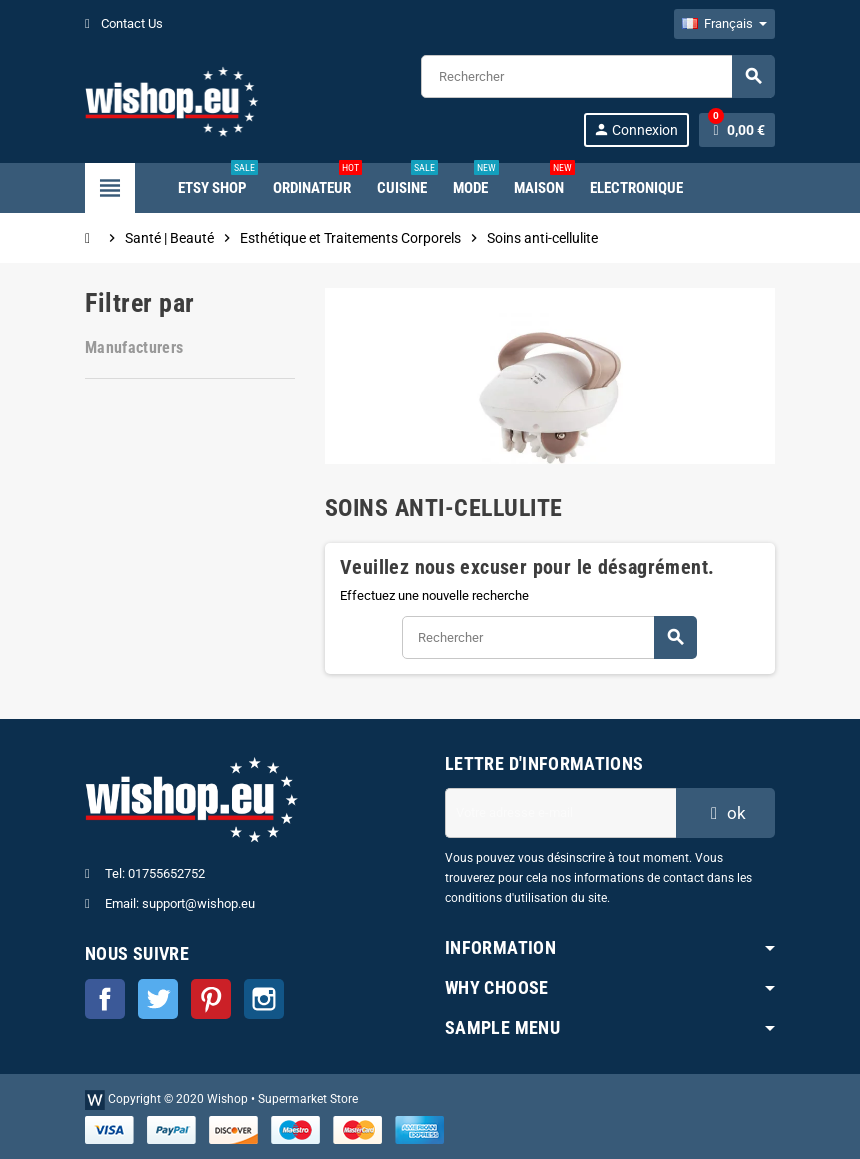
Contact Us (124, 23)
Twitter (158, 999)
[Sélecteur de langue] (724, 24)
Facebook (105, 999)
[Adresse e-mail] (560, 813)
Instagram (264, 999)
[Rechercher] (597, 76)
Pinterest (211, 999)
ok (726, 813)
